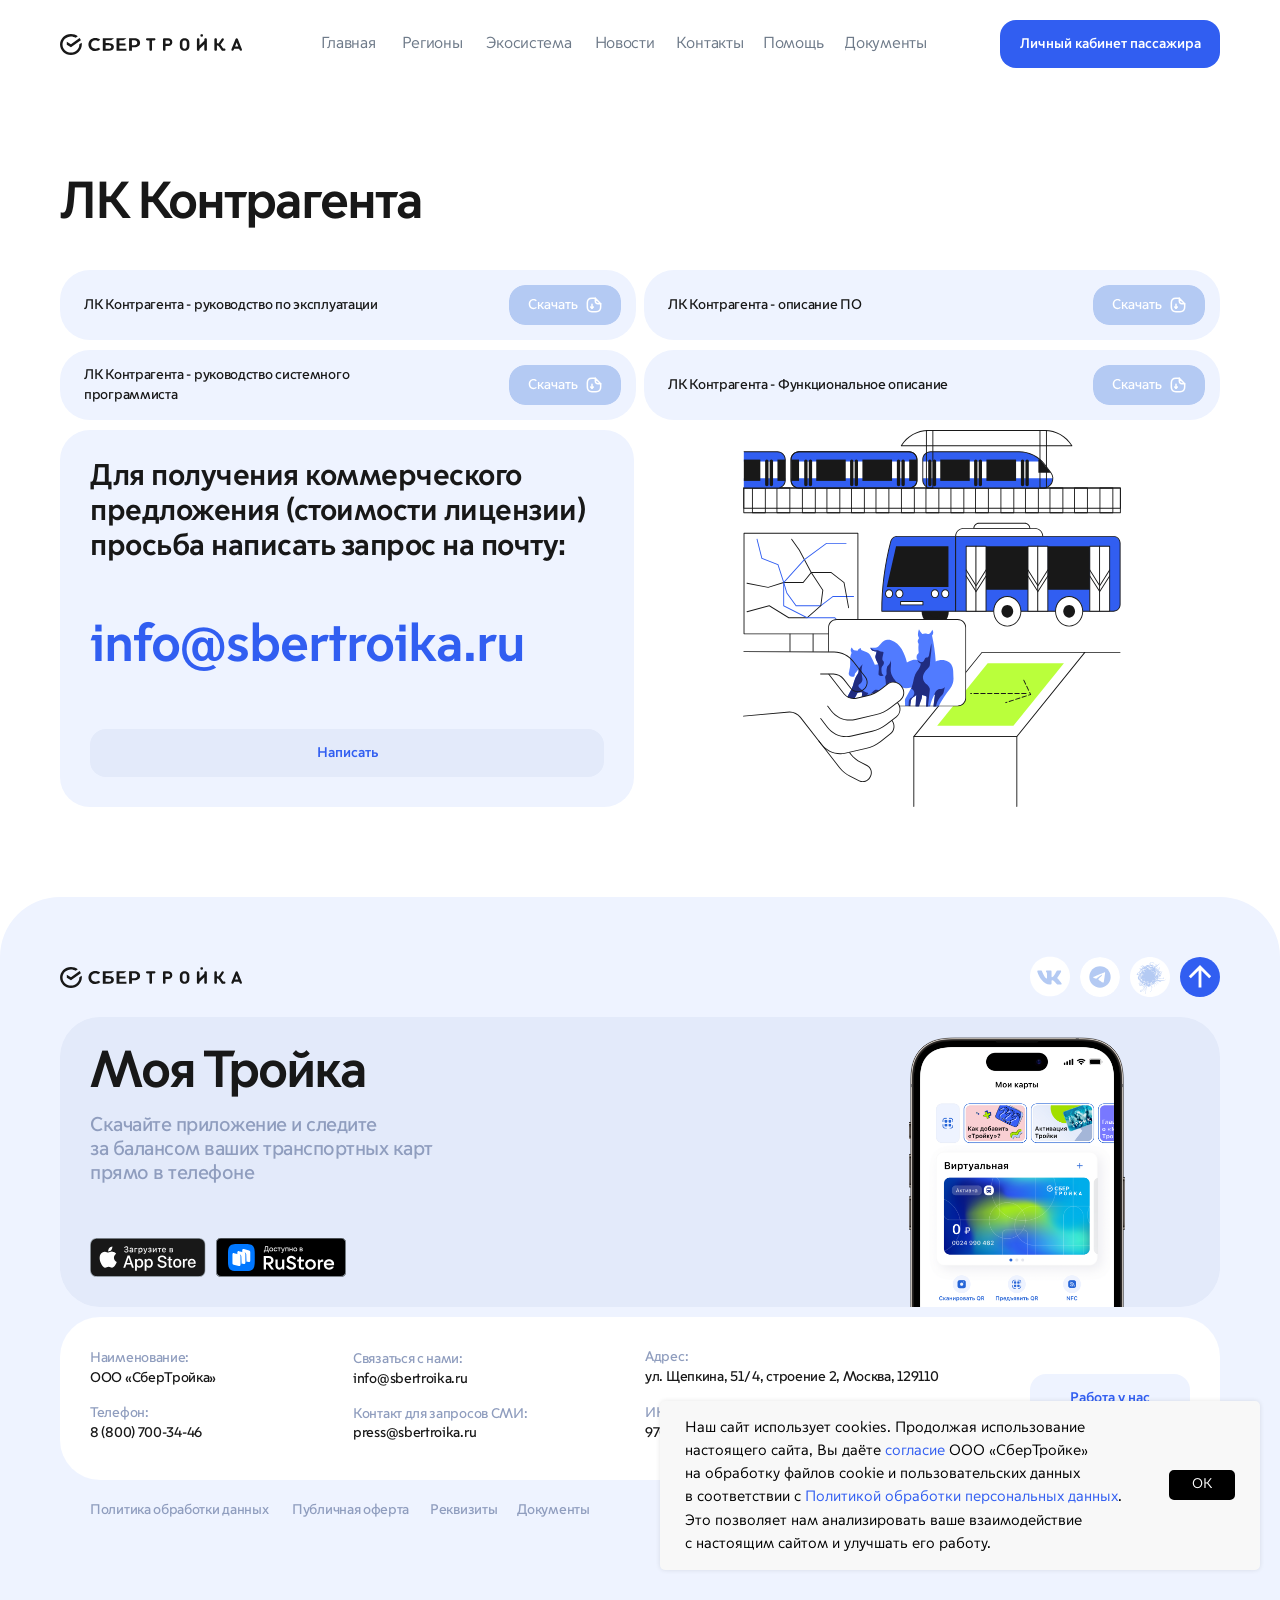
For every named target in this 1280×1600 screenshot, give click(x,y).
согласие (915, 1450)
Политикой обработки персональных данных (961, 1496)
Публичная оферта (350, 1510)
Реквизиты (463, 1510)
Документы (553, 1510)
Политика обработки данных (179, 1510)
